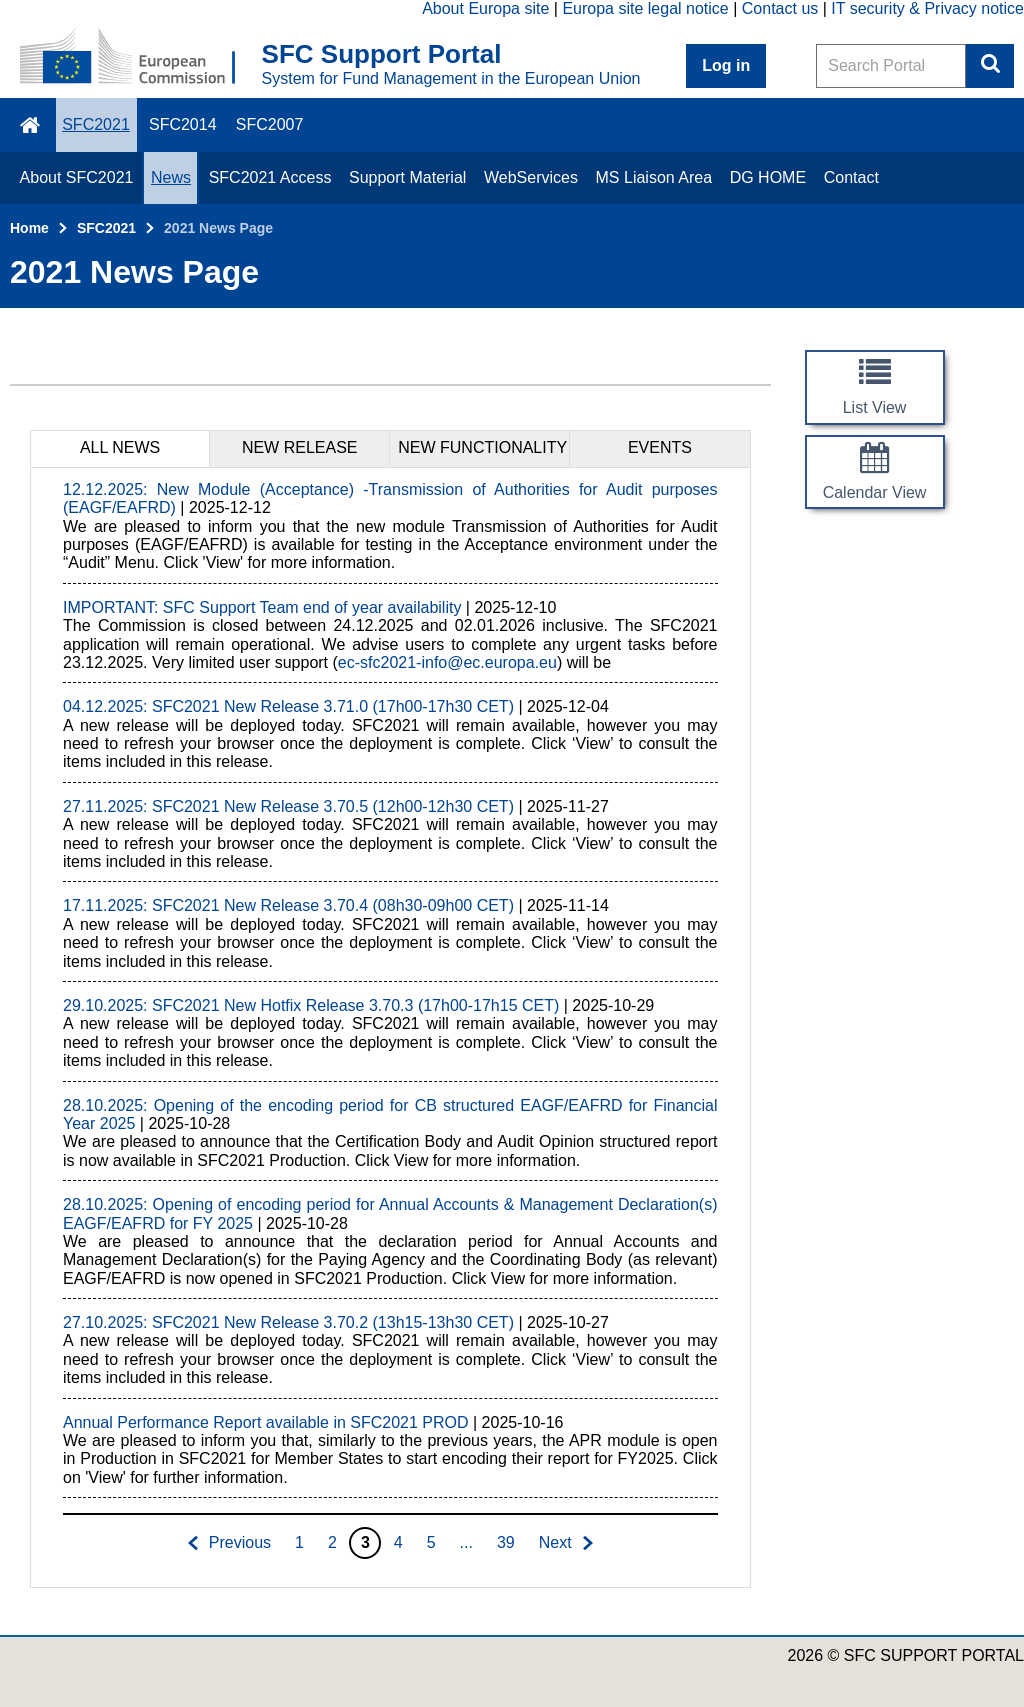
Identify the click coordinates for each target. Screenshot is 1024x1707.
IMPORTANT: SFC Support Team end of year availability (262, 607)
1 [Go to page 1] (299, 1542)
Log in (726, 65)
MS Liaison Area (654, 177)
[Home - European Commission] (141, 58)
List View (875, 407)
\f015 (31, 125)
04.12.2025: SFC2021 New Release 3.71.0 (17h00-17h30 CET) (288, 706)
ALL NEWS (120, 447)
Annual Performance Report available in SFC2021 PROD (266, 1422)
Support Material (407, 177)
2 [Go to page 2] (332, 1542)
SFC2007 (270, 124)
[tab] (120, 448)
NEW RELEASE (300, 447)
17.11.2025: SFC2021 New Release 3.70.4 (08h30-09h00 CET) (288, 905)
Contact (851, 177)
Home (29, 228)
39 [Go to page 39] (506, 1542)
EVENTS (660, 447)
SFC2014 (183, 124)
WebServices (531, 177)
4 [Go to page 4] (398, 1542)
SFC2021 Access (270, 177)
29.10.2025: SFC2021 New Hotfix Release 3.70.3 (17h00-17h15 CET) (311, 1005)
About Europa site (485, 8)
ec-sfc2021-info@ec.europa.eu (447, 662)
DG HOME (768, 177)
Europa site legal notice (645, 8)
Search (990, 66)
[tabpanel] (390, 1027)
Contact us (780, 8)
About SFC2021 (77, 177)
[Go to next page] (567, 1543)
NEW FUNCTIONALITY (482, 447)
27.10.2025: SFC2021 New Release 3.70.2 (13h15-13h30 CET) (288, 1322)
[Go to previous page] (228, 1543)
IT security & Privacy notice (927, 8)
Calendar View (875, 492)
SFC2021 (96, 124)
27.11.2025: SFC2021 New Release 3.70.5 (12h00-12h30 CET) (288, 806)
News (171, 177)
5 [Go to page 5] (431, 1542)
